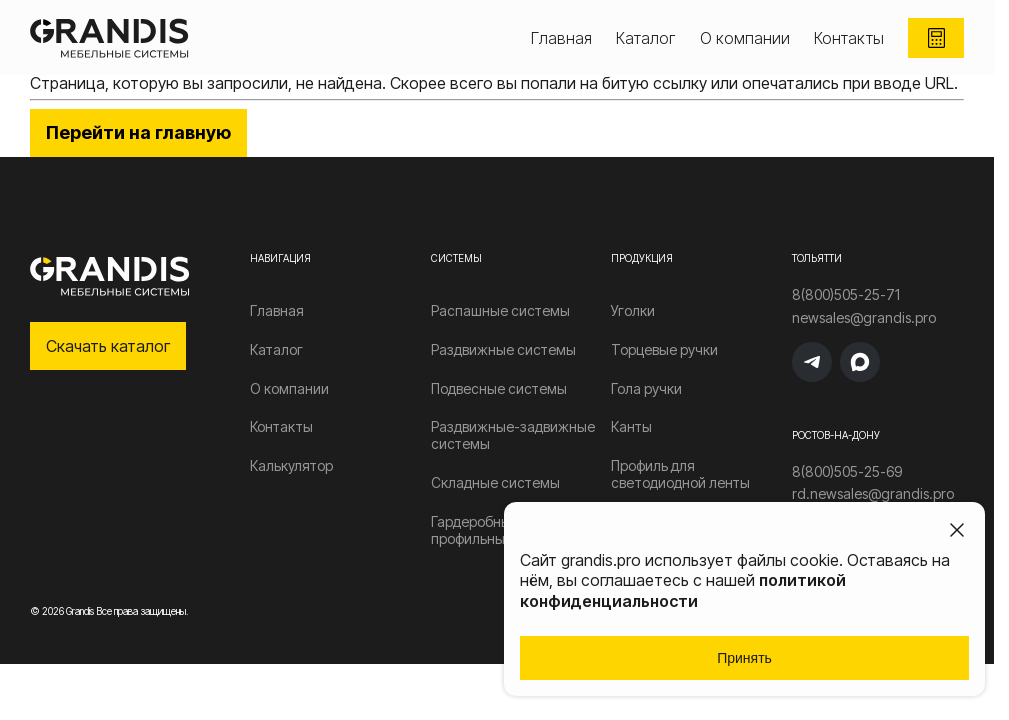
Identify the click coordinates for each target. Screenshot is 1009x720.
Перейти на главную (138, 132)
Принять (744, 658)
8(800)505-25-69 (847, 472)
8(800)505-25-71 (846, 295)
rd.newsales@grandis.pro (873, 494)
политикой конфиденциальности (683, 590)
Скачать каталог (108, 346)
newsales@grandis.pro (864, 318)
